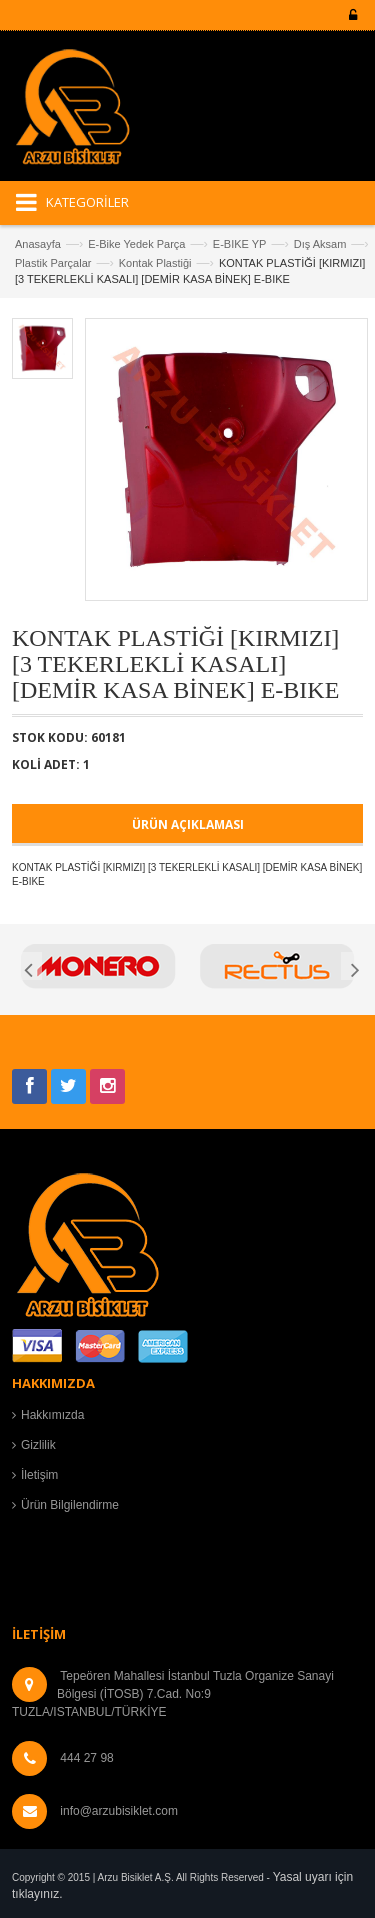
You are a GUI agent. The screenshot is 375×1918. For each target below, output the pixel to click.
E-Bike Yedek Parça (136, 244)
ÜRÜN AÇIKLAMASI (188, 824)
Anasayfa (38, 244)
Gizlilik (38, 1445)
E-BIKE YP (240, 244)
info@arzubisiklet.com (119, 1811)
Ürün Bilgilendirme (70, 1505)
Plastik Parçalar (53, 263)
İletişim (39, 1475)
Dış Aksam (320, 244)
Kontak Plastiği (155, 263)
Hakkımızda (52, 1415)
